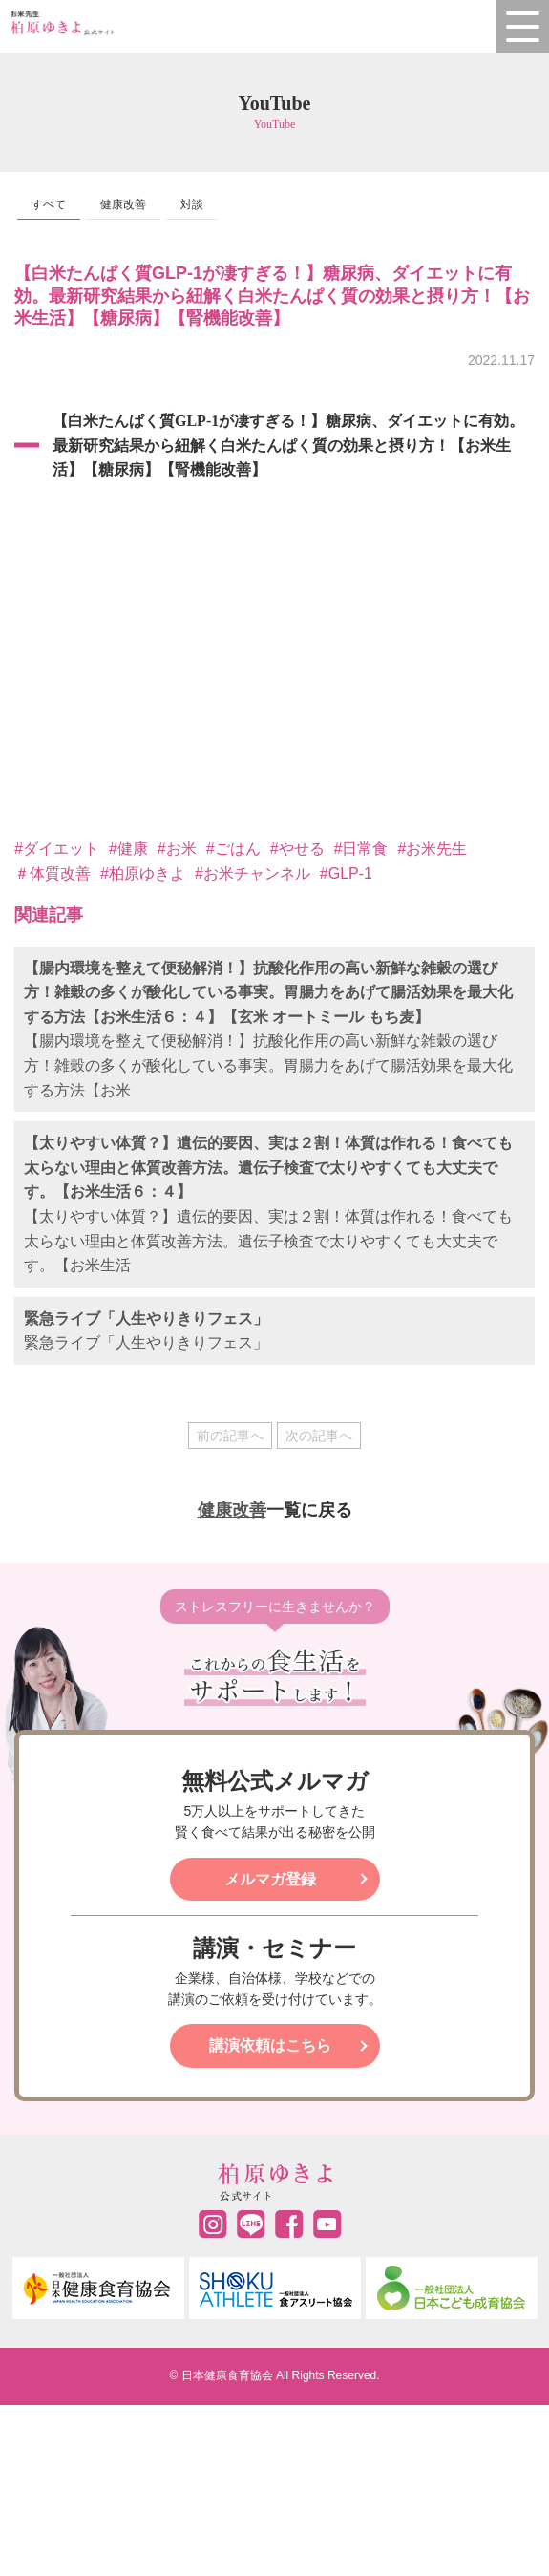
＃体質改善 (52, 873)
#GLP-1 (346, 873)
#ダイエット (56, 849)
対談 (191, 204)
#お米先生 (432, 849)
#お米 (177, 849)
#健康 (128, 849)
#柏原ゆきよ (142, 873)
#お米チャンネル (252, 873)
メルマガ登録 (270, 1879)
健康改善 (123, 204)
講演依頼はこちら (270, 2045)
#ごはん (233, 849)
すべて (49, 204)
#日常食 (361, 849)
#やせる (297, 849)
